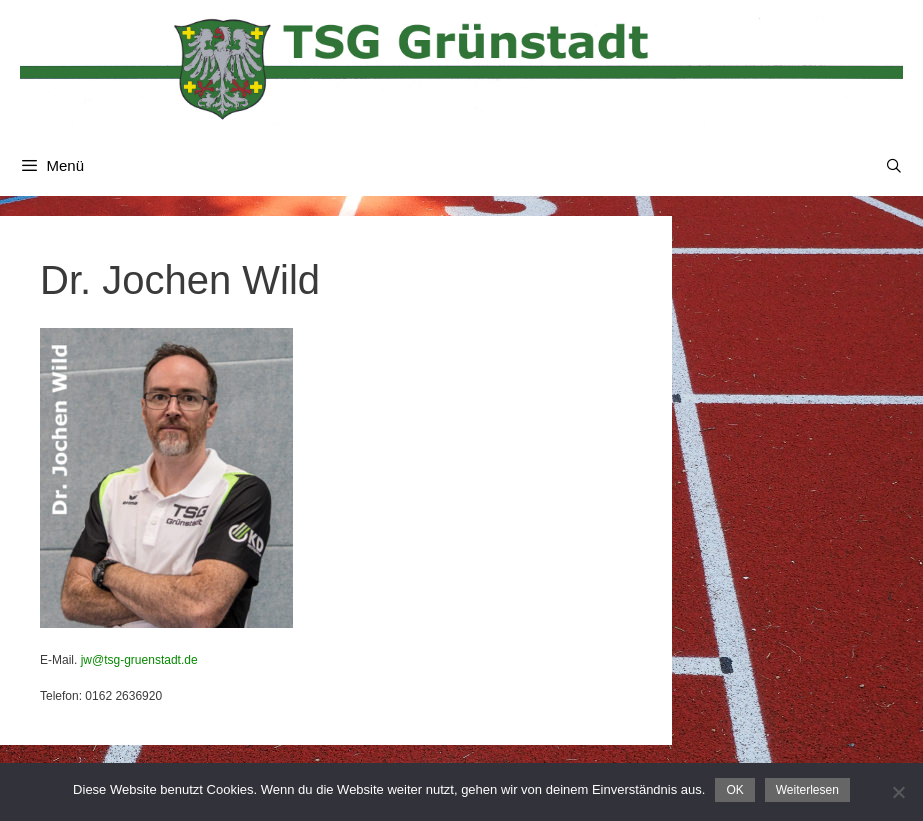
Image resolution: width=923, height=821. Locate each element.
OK (734, 790)
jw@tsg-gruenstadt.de (139, 660)
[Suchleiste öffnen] (894, 166)
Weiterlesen (807, 790)
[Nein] (898, 792)
